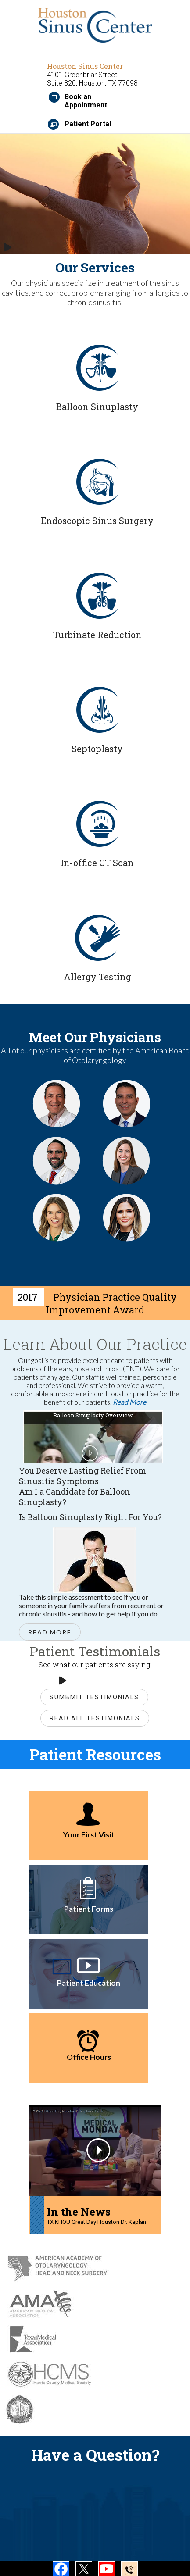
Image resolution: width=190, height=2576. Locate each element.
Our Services (95, 267)
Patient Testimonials (95, 1651)
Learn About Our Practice (95, 1344)
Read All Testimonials (95, 1718)
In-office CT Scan (97, 862)
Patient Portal (88, 124)
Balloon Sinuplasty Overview (93, 1415)
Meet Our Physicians (95, 1036)
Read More (129, 1402)
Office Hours (89, 2057)
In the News (79, 2212)
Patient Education (88, 1982)
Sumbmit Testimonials (94, 1697)
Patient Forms (88, 1908)
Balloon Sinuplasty (97, 406)
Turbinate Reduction (97, 634)
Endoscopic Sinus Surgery (97, 520)
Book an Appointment (86, 101)
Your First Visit (89, 1834)
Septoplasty (97, 748)
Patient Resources (95, 1754)
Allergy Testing (97, 976)
